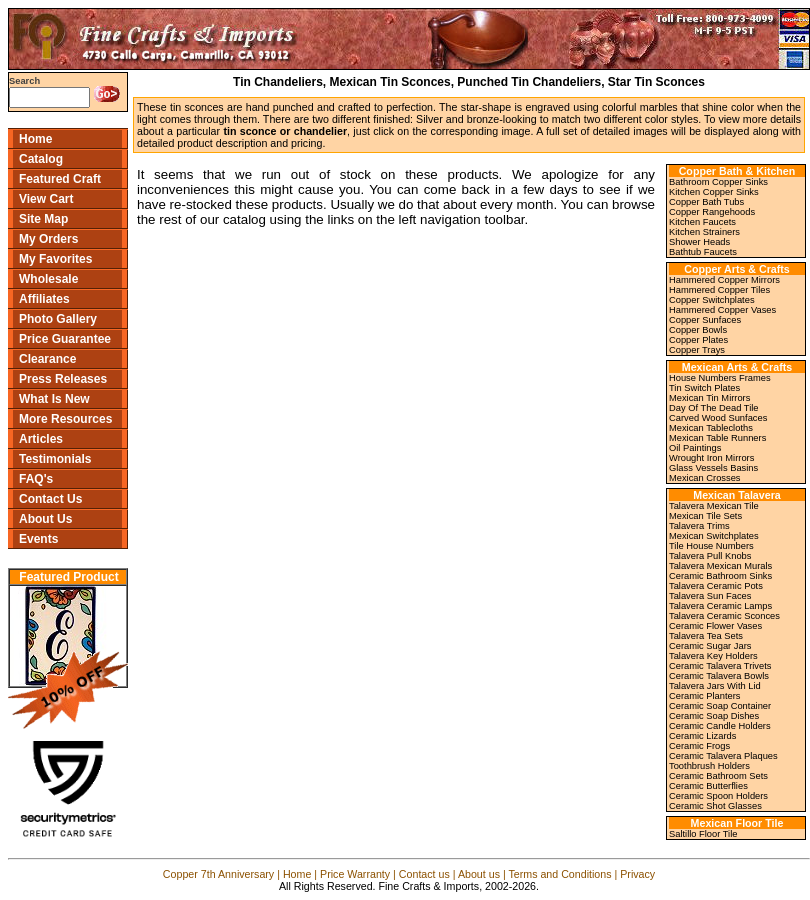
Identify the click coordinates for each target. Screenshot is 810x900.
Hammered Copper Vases (722, 310)
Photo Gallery (58, 319)
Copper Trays (697, 350)
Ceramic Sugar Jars (710, 646)
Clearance (47, 359)
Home (35, 139)
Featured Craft (60, 179)
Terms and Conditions (559, 874)
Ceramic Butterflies (708, 786)
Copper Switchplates (712, 300)
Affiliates (44, 299)
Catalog (41, 159)
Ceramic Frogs (699, 746)
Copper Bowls (698, 330)
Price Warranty (355, 874)
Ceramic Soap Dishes (714, 716)
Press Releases (63, 379)
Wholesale (48, 279)
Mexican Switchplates (714, 536)
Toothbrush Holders (709, 766)
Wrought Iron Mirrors (711, 458)
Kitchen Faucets (702, 222)
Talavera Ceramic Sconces (724, 616)
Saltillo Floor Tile (703, 834)
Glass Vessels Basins (713, 468)
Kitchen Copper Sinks (714, 192)
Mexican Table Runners (717, 438)
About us (479, 874)
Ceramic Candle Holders (720, 726)
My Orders (48, 239)
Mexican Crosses (705, 478)
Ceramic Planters (705, 696)
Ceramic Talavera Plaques (723, 756)
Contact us (424, 874)
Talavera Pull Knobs (710, 556)
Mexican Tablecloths (711, 428)
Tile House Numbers (711, 546)
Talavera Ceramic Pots (716, 586)
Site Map (43, 219)
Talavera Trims (699, 526)
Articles (41, 439)
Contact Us (50, 499)
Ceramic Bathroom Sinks (720, 576)
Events (38, 539)
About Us (45, 519)
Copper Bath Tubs (706, 202)
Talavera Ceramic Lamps (720, 606)
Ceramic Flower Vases (715, 626)
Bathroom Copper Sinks (718, 182)
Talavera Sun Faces (710, 596)
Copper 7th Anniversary (218, 874)
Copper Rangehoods (712, 212)
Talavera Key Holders (713, 656)
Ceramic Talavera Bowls (719, 676)
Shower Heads (699, 242)
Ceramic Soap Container (720, 706)
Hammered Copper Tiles (719, 290)
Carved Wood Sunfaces (718, 418)
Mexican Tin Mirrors (709, 398)
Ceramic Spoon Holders (718, 796)
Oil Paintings (695, 448)
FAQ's (36, 479)
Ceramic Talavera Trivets (720, 666)
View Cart (46, 199)
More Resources (65, 419)
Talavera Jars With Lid (715, 686)
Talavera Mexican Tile (714, 506)
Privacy (637, 874)
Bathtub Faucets (703, 252)
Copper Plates (698, 340)
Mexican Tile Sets (705, 516)
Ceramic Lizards (702, 736)
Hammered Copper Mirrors (724, 280)
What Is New (54, 399)
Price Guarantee (65, 339)
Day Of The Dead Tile (714, 408)
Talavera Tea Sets (706, 636)
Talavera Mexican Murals (720, 566)
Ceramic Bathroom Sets (718, 776)
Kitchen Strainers (704, 232)
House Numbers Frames (720, 378)
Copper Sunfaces (705, 320)
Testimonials (55, 459)
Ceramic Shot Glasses (715, 806)
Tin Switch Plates (704, 388)
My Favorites (55, 259)
